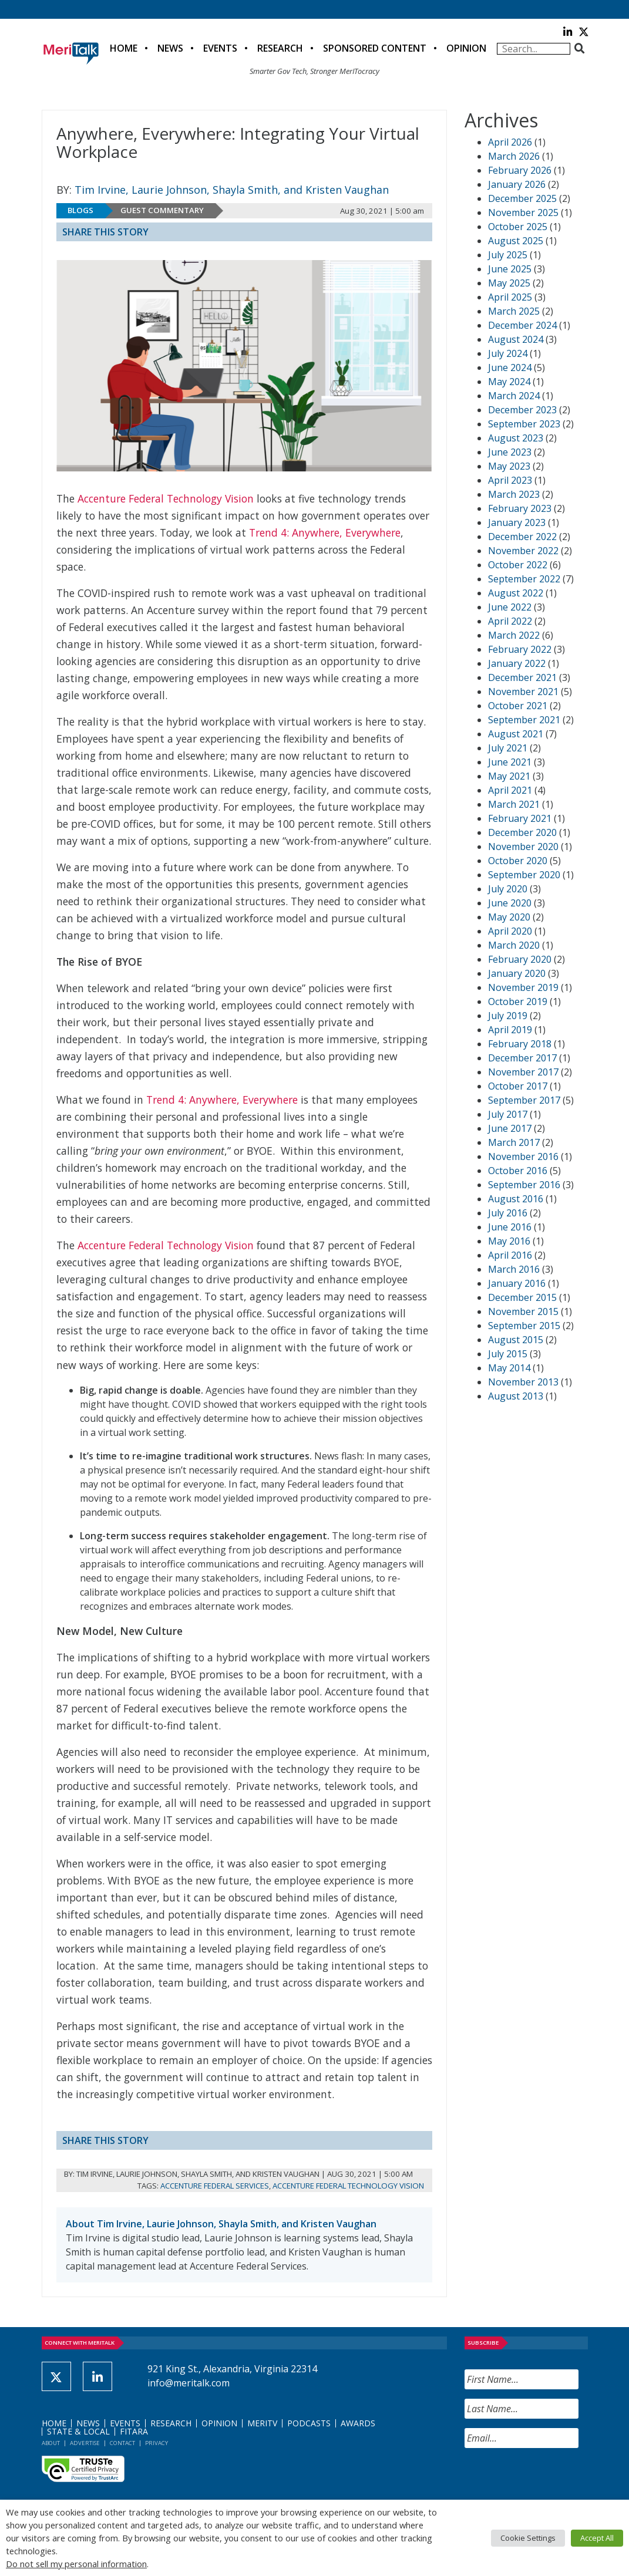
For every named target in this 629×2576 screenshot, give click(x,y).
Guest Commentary (162, 210)
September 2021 (524, 719)
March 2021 (514, 804)
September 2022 (524, 578)
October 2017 (517, 1086)
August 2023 (515, 437)
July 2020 (507, 888)
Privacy (156, 2443)
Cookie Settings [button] (528, 2538)
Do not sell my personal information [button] (76, 2564)
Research (280, 48)
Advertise (85, 2443)
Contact (122, 2443)
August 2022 (515, 592)
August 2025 (515, 240)
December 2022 (522, 536)
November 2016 (523, 1156)
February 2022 (519, 649)
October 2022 (517, 564)
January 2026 (517, 184)
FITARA (134, 2431)
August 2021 (515, 733)
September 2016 (524, 1184)
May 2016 (509, 1241)
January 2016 (517, 1283)
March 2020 (514, 945)
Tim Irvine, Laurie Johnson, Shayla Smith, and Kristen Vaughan (232, 190)
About (51, 2443)
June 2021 (510, 762)
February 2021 (519, 818)
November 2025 (523, 212)
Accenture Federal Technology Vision (166, 498)
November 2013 (523, 1381)
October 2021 (517, 705)
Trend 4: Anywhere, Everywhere (325, 532)
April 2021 (510, 790)
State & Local (78, 2431)
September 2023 (524, 423)
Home (123, 48)
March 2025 (514, 311)
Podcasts (309, 2423)
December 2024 (522, 325)
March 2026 (514, 156)
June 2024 (510, 367)
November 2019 (523, 987)
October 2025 (517, 226)
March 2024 (514, 395)
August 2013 (515, 1396)
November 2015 (523, 1311)
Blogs (80, 210)
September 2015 (524, 1325)
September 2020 (524, 874)
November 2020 (523, 846)
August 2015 (515, 1339)
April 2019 (510, 1029)
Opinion (466, 48)
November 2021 (523, 691)
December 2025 (522, 198)
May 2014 (509, 1367)
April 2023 (510, 480)
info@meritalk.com (188, 2382)
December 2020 (522, 832)
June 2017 (510, 1128)
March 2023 (514, 494)
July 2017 (507, 1114)
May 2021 (509, 776)
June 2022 (510, 607)
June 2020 (510, 902)
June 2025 (510, 268)
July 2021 (507, 747)
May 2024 (509, 381)
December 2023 (522, 409)
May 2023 (509, 466)
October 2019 (517, 1001)
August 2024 (515, 339)
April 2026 (510, 142)
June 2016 (510, 1226)
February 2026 (519, 170)
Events (220, 48)
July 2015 (507, 1353)
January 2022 (517, 663)
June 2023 (510, 452)
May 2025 (509, 283)
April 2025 (510, 297)
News (170, 48)
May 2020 (509, 917)
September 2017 (524, 1100)
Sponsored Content (374, 48)
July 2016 (507, 1212)
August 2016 (515, 1198)
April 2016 (510, 1255)
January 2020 (517, 973)
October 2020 (517, 860)
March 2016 (514, 1269)
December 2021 (522, 677)
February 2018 (519, 1043)
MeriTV (262, 2423)
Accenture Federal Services (214, 2185)
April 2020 (510, 931)
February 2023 (519, 508)
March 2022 (514, 635)
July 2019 (507, 1015)
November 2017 (523, 1072)
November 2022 (523, 550)
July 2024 (507, 353)
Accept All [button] (597, 2538)
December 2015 (522, 1297)
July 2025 (507, 254)
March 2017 (514, 1142)
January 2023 (517, 522)
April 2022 (510, 621)
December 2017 (522, 1057)
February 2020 (519, 959)
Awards (358, 2423)
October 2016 (517, 1170)
